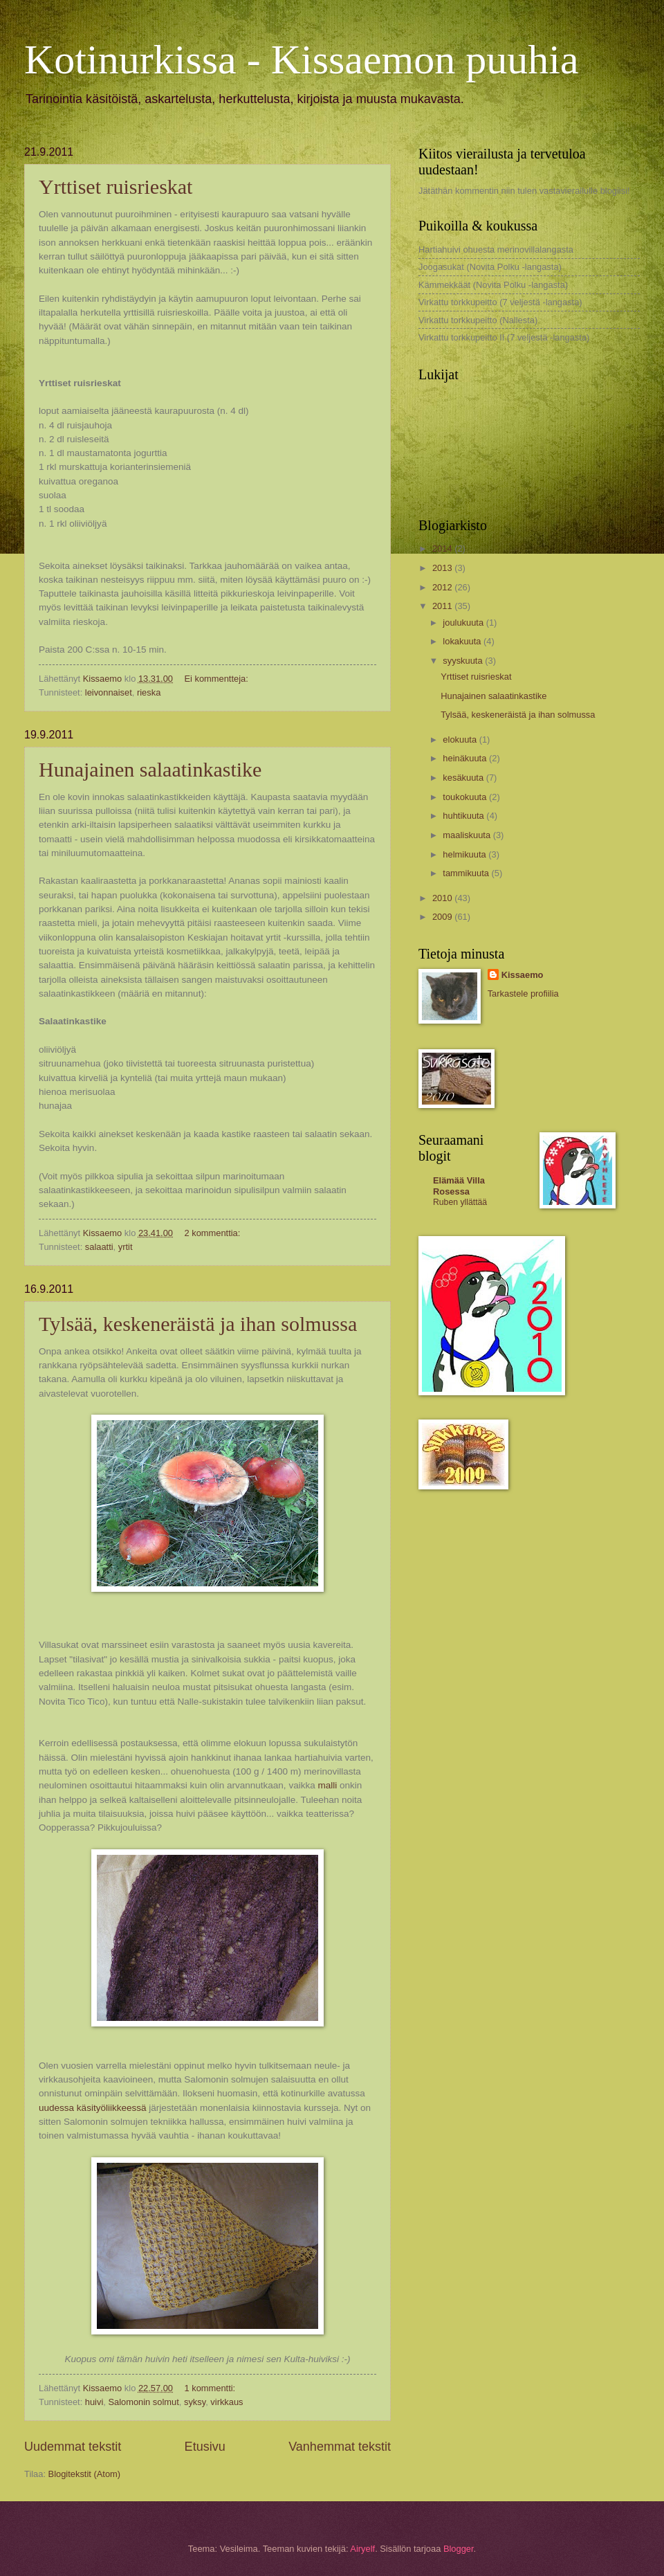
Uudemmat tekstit (72, 2446)
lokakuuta (463, 641)
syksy (194, 2402)
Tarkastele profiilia (523, 993)
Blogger (458, 2548)
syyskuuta (464, 660)
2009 (443, 916)
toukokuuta (466, 797)
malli (328, 1785)
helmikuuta (465, 854)
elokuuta (461, 739)
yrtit (125, 1247)
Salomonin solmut (143, 2402)
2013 (443, 568)
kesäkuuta (464, 777)
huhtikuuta (464, 815)
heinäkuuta (466, 758)
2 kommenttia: (213, 1233)
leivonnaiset (108, 692)
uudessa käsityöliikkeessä (93, 2108)
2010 (443, 898)
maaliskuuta (467, 835)
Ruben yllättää (460, 1202)
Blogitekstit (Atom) (84, 2474)
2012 (443, 587)
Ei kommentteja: (217, 678)
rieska (148, 692)
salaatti (99, 1247)
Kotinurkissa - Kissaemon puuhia (301, 59)
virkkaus (226, 2402)
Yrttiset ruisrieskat (115, 186)
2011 (443, 606)
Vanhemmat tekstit (339, 2446)
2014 (443, 548)
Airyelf (362, 2548)
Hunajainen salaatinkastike (150, 769)
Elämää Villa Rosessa (459, 1186)
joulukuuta (464, 622)
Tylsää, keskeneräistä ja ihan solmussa (198, 1323)
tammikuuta (467, 873)
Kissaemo (522, 975)
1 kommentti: (210, 2388)
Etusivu (205, 2446)
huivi (94, 2402)
